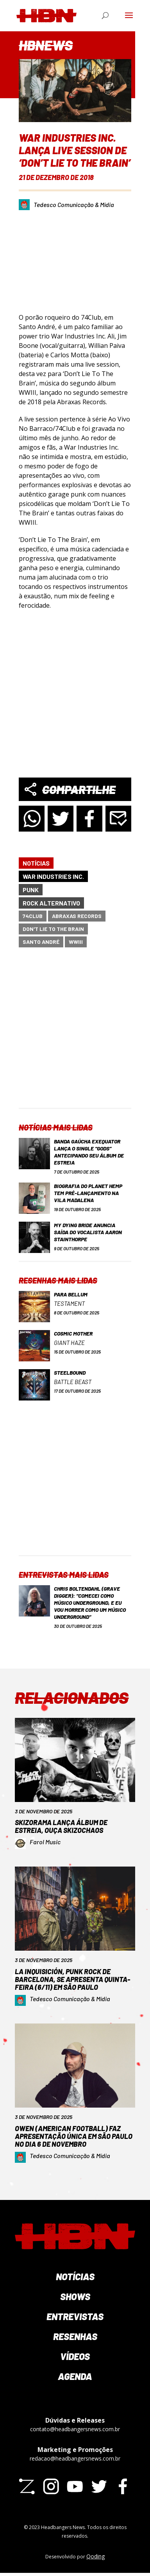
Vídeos (75, 2356)
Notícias (36, 863)
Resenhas (75, 2336)
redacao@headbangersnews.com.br (75, 2458)
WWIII (76, 941)
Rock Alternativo (51, 903)
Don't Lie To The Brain (53, 928)
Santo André (41, 941)
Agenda (75, 2376)
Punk (31, 889)
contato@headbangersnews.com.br (75, 2429)
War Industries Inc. (53, 876)
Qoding (95, 2556)
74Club (33, 916)
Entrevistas (75, 2316)
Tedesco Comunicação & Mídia (74, 204)
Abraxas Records (77, 916)
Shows (75, 2296)
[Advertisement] (73, 1034)
